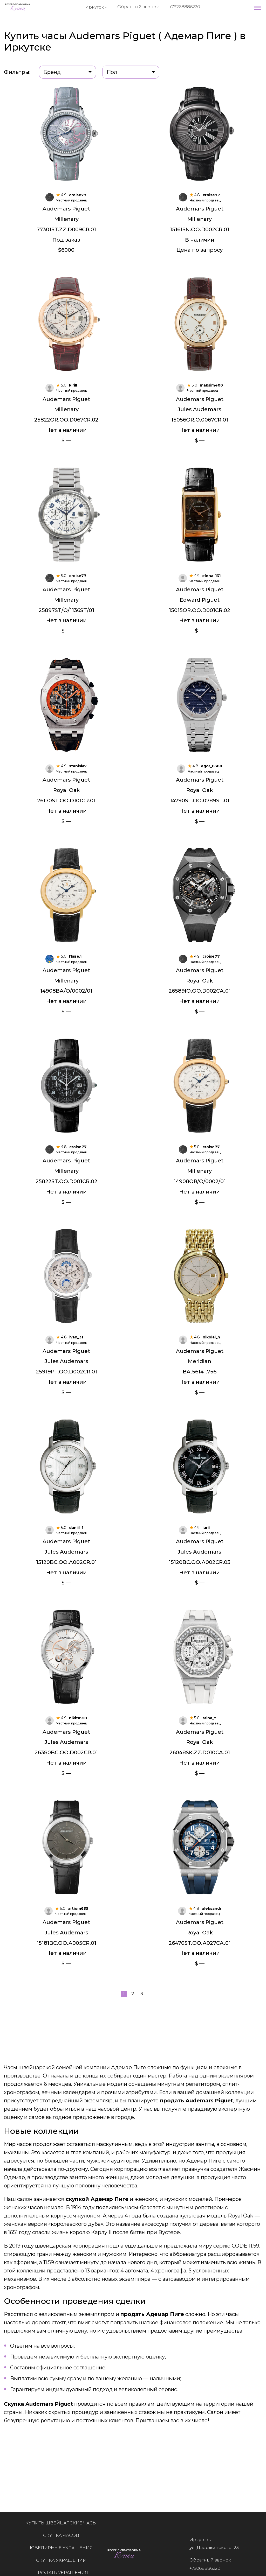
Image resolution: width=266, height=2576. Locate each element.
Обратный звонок (138, 6)
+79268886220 (184, 6)
